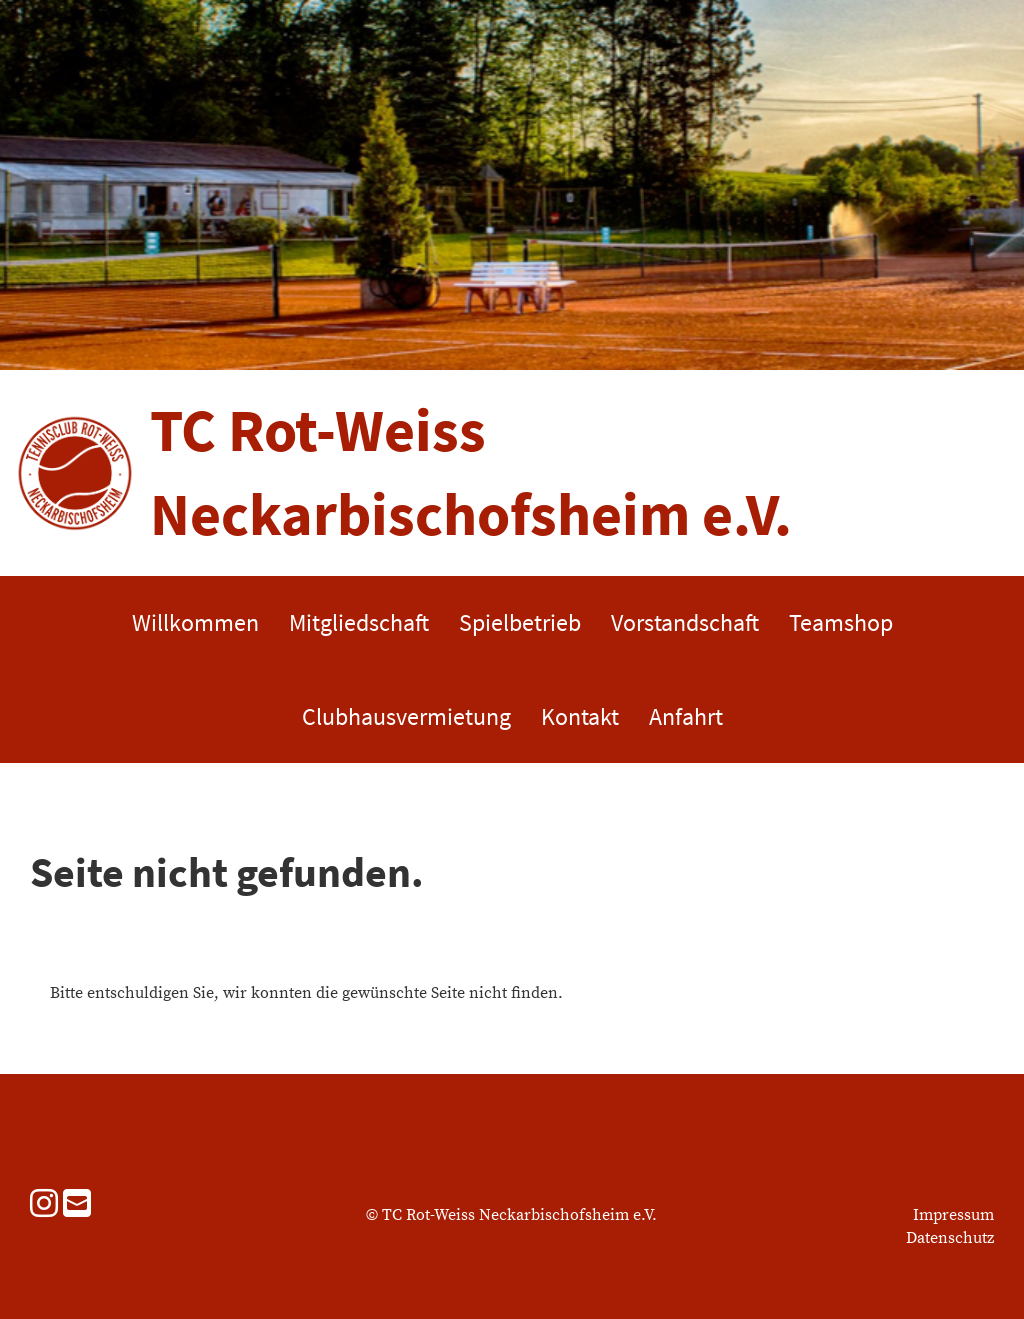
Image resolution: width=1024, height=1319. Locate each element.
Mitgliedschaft (359, 622)
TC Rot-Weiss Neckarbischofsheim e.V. (471, 471)
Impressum (953, 1215)
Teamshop (841, 622)
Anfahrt (686, 716)
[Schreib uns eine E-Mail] (77, 1206)
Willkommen (195, 622)
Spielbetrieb (520, 622)
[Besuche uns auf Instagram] (44, 1206)
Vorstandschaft (685, 622)
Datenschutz (950, 1238)
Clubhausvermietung (406, 716)
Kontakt (580, 716)
